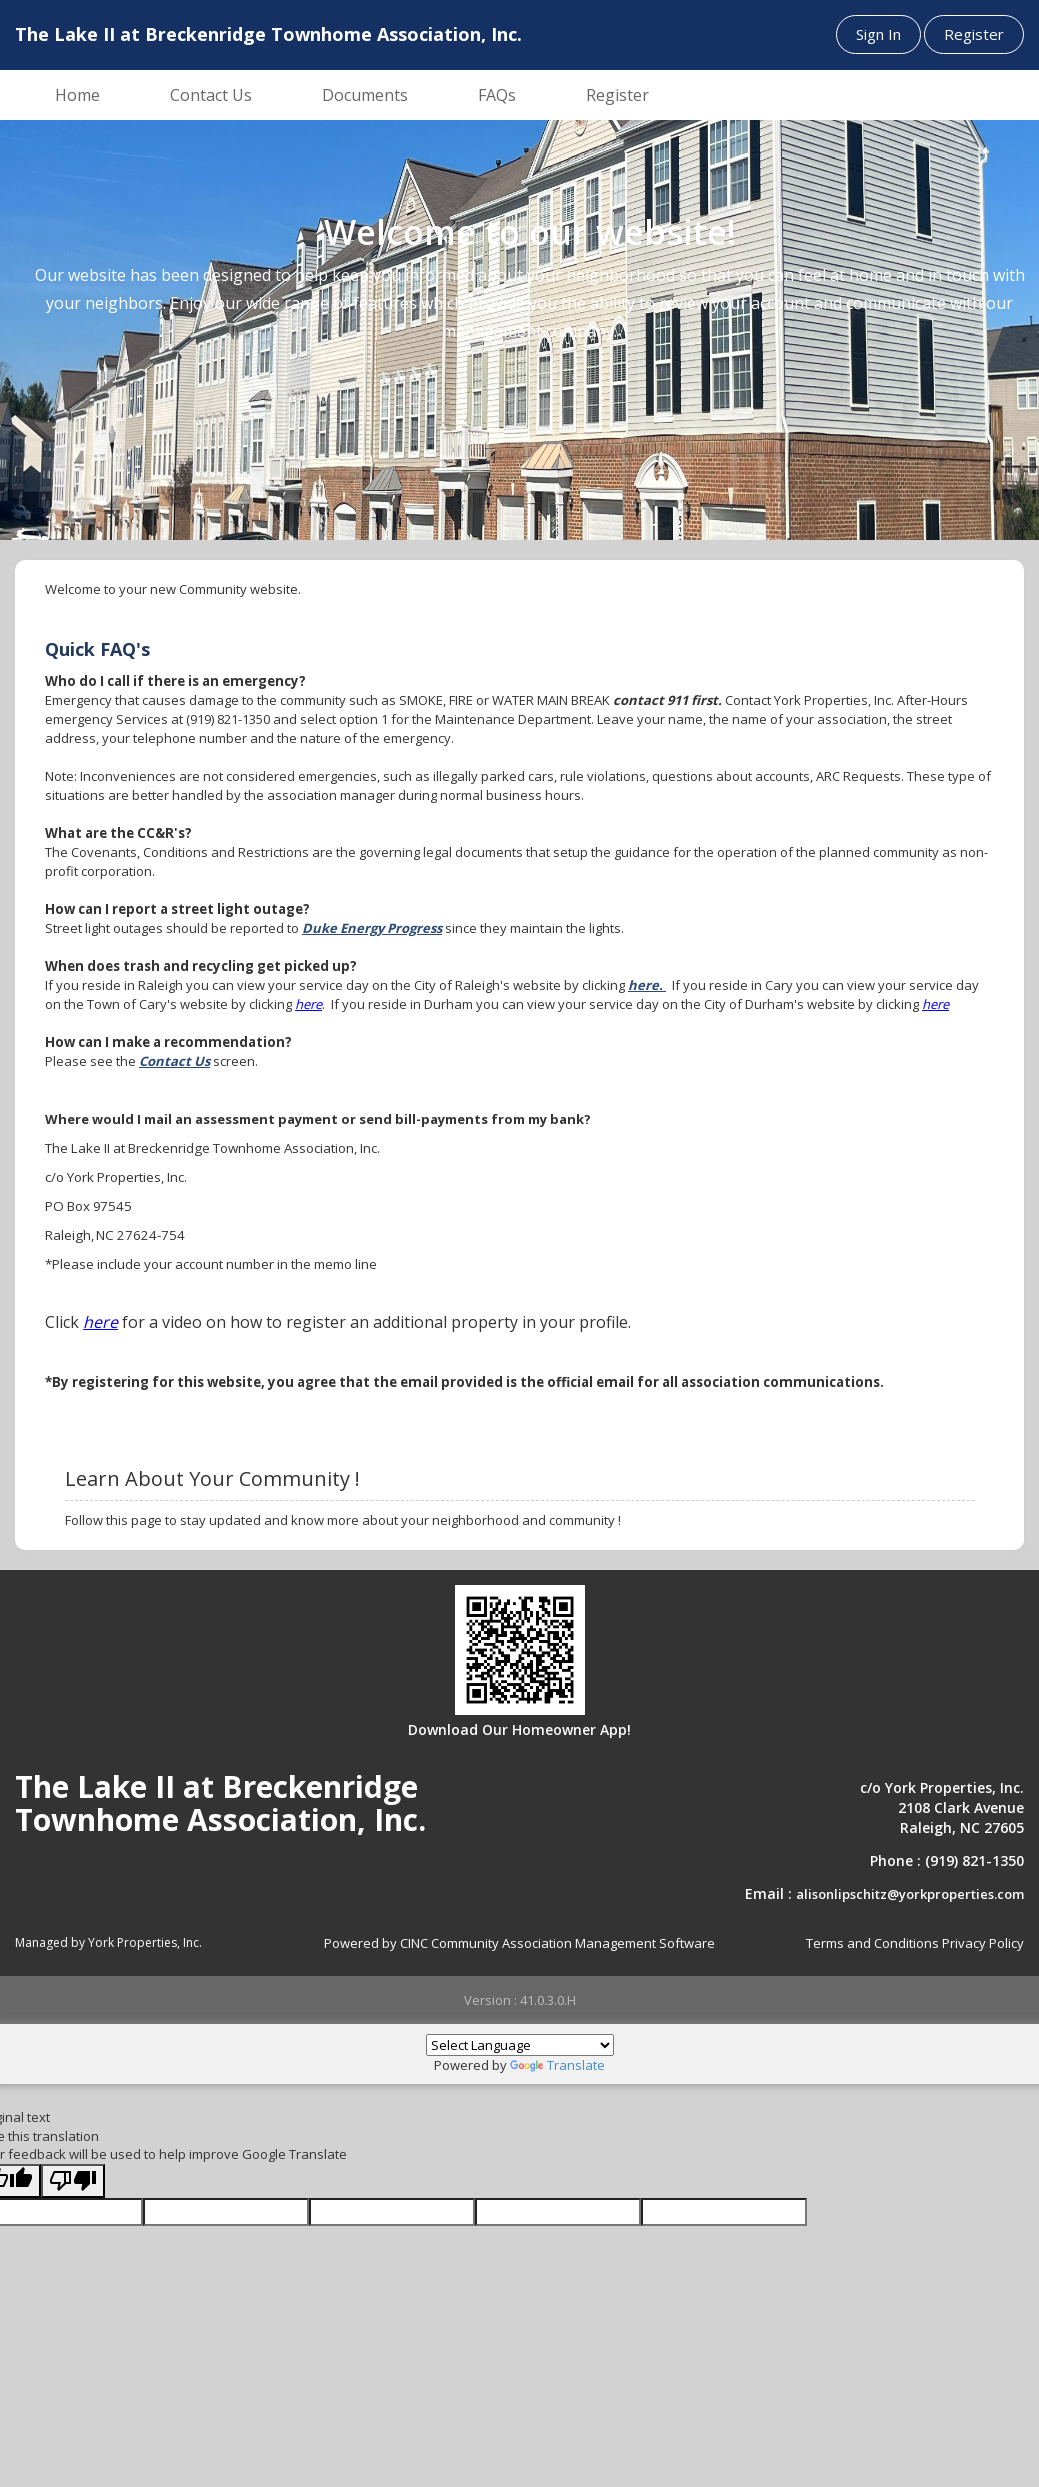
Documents (365, 95)
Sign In (878, 34)
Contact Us (211, 95)
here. (647, 985)
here (308, 1004)
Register (974, 34)
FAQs (497, 95)
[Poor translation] (73, 2181)
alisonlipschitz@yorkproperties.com (910, 1894)
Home (77, 95)
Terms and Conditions (872, 1943)
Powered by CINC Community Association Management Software (519, 1943)
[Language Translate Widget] (520, 2045)
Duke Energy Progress (372, 928)
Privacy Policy (983, 1943)
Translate (557, 2065)
